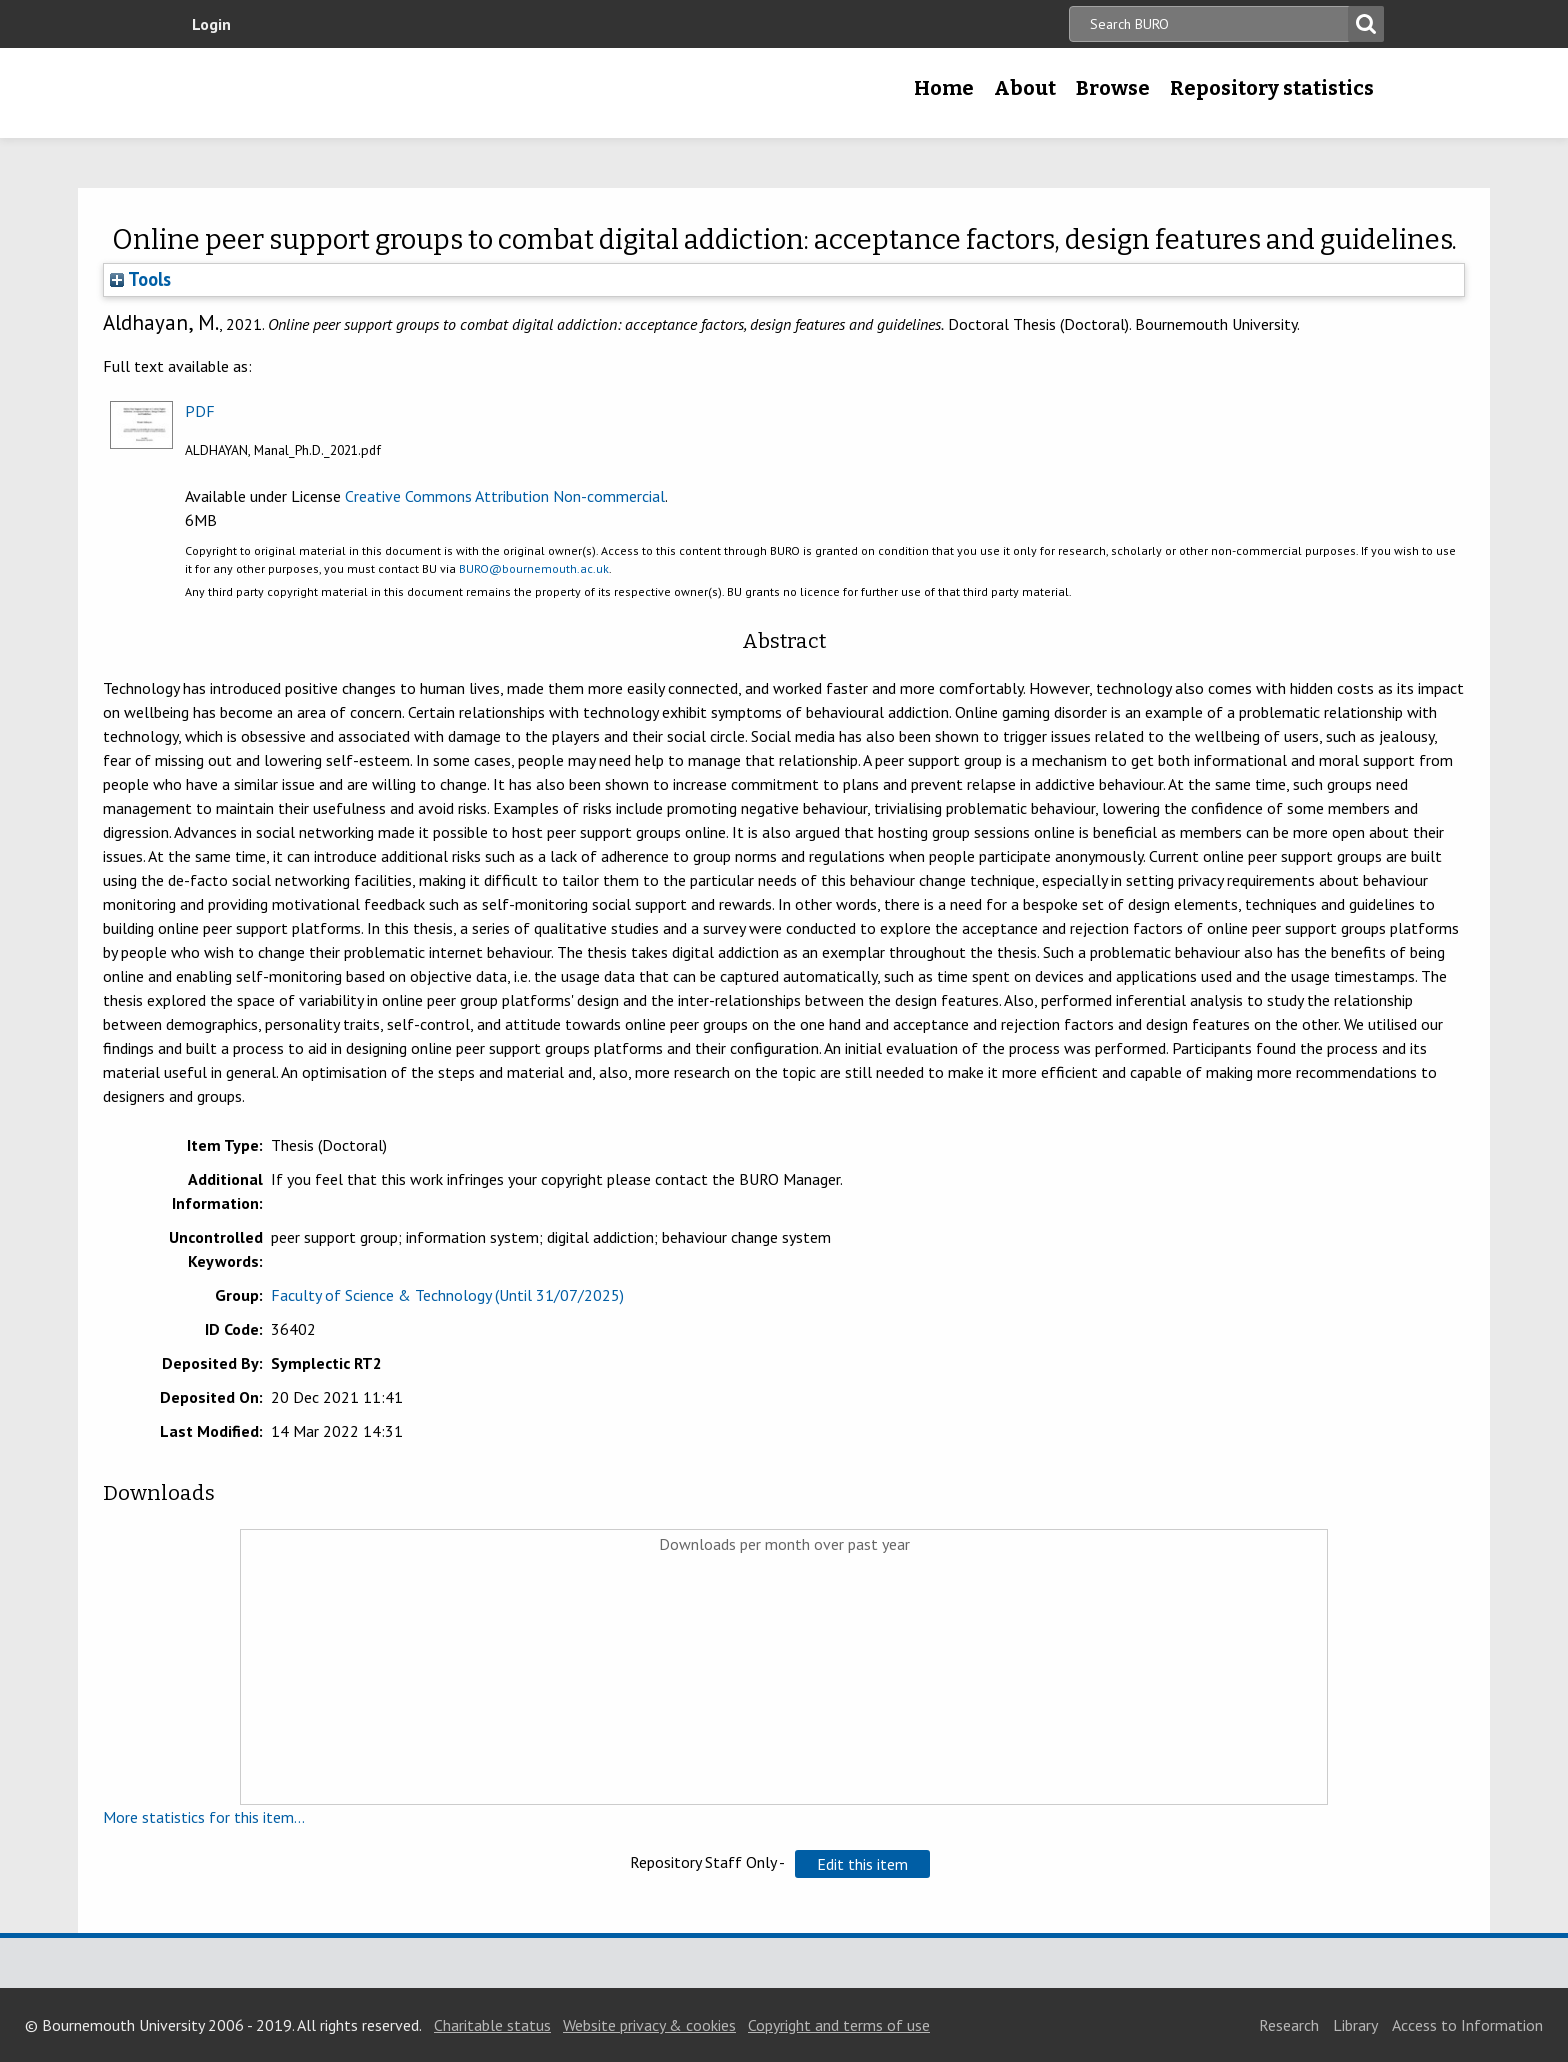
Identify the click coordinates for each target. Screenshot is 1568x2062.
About (1025, 88)
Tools (140, 279)
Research (1289, 2025)
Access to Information (1467, 2025)
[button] (862, 1864)
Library (1355, 2025)
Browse (1113, 88)
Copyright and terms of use (839, 2025)
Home (944, 88)
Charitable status (492, 2025)
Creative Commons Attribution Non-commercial (505, 496)
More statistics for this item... (204, 1817)
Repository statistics (1272, 88)
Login (211, 24)
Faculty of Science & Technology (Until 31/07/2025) (447, 1295)
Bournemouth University (324, 93)
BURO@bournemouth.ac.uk (534, 568)
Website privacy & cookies (649, 2025)
